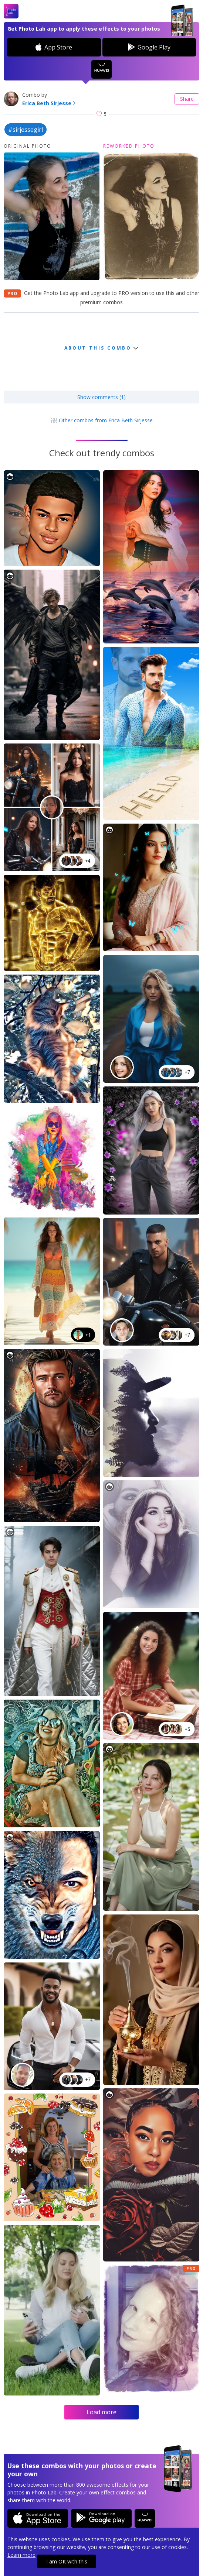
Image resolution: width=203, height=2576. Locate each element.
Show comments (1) (101, 397)
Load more (101, 2412)
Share (187, 98)
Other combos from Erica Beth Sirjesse (101, 420)
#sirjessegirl (25, 130)
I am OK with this (66, 2561)
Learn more (21, 2554)
